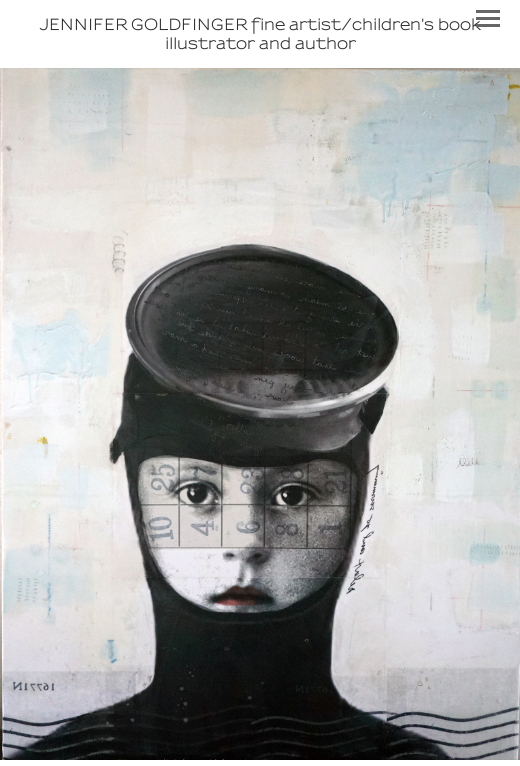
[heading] (260, 34)
